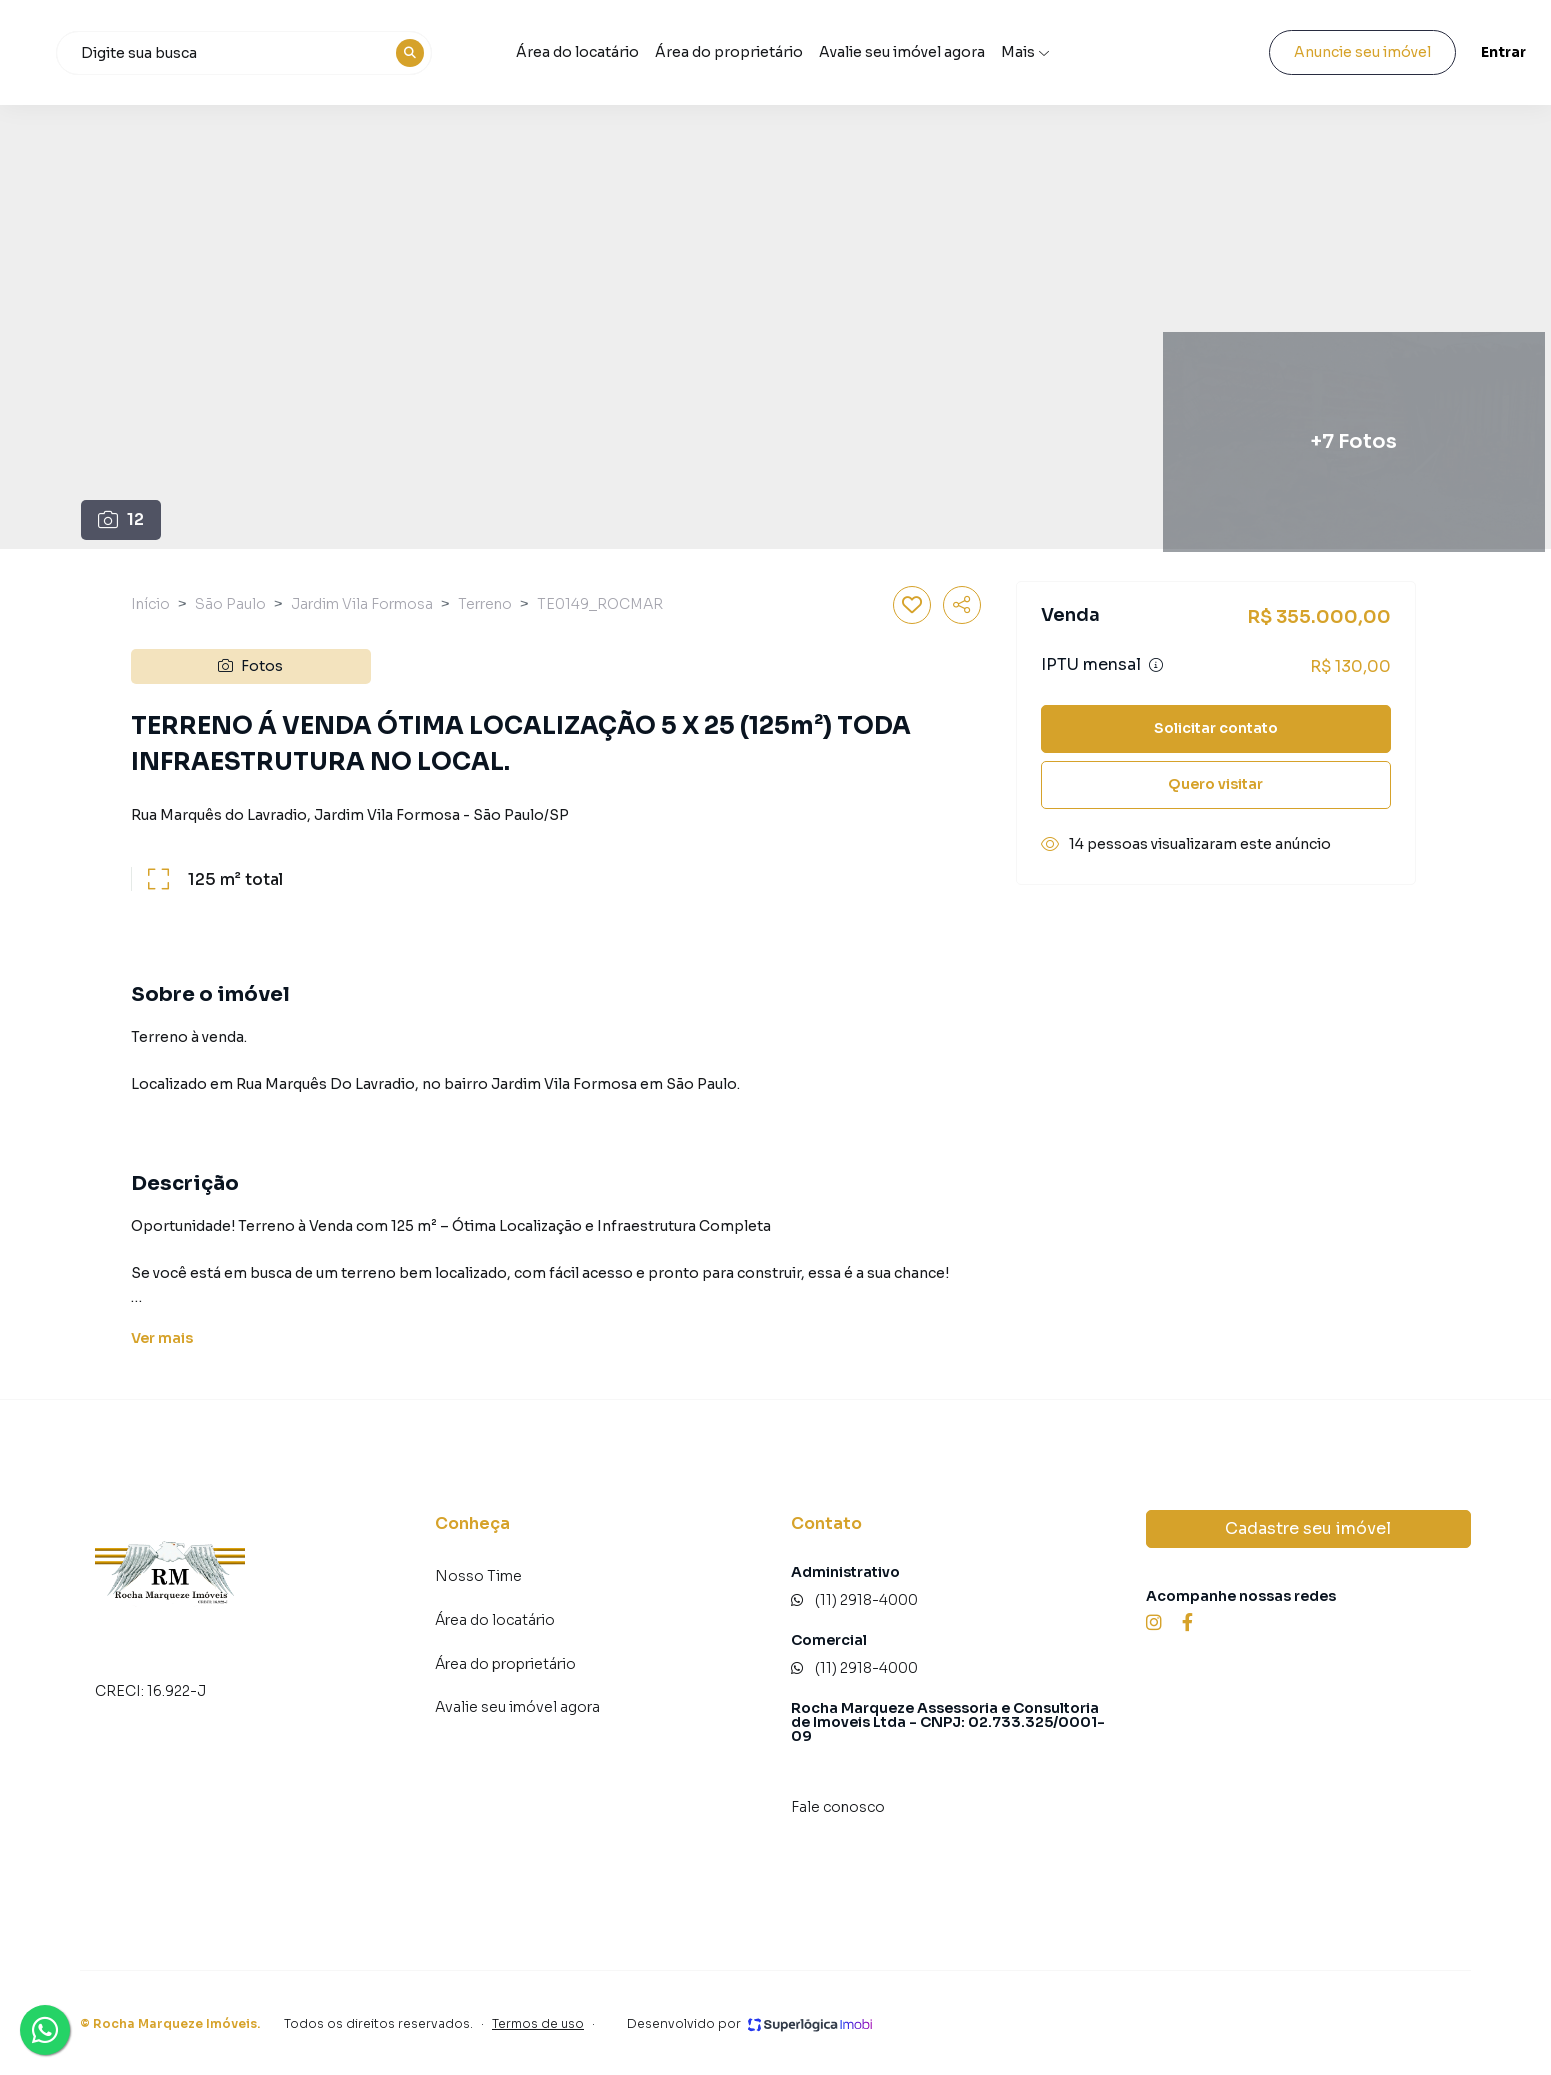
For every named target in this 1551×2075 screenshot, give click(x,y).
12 (121, 519)
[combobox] (371, 53)
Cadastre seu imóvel (1308, 1528)
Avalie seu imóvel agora (517, 1707)
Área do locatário (690, 52)
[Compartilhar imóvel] (962, 605)
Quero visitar (1215, 784)
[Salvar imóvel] (912, 605)
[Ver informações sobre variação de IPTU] (1156, 665)
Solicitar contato (1216, 728)
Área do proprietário (842, 52)
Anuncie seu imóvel (1306, 52)
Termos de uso (538, 2023)
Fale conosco (838, 1807)
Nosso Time (478, 1576)
